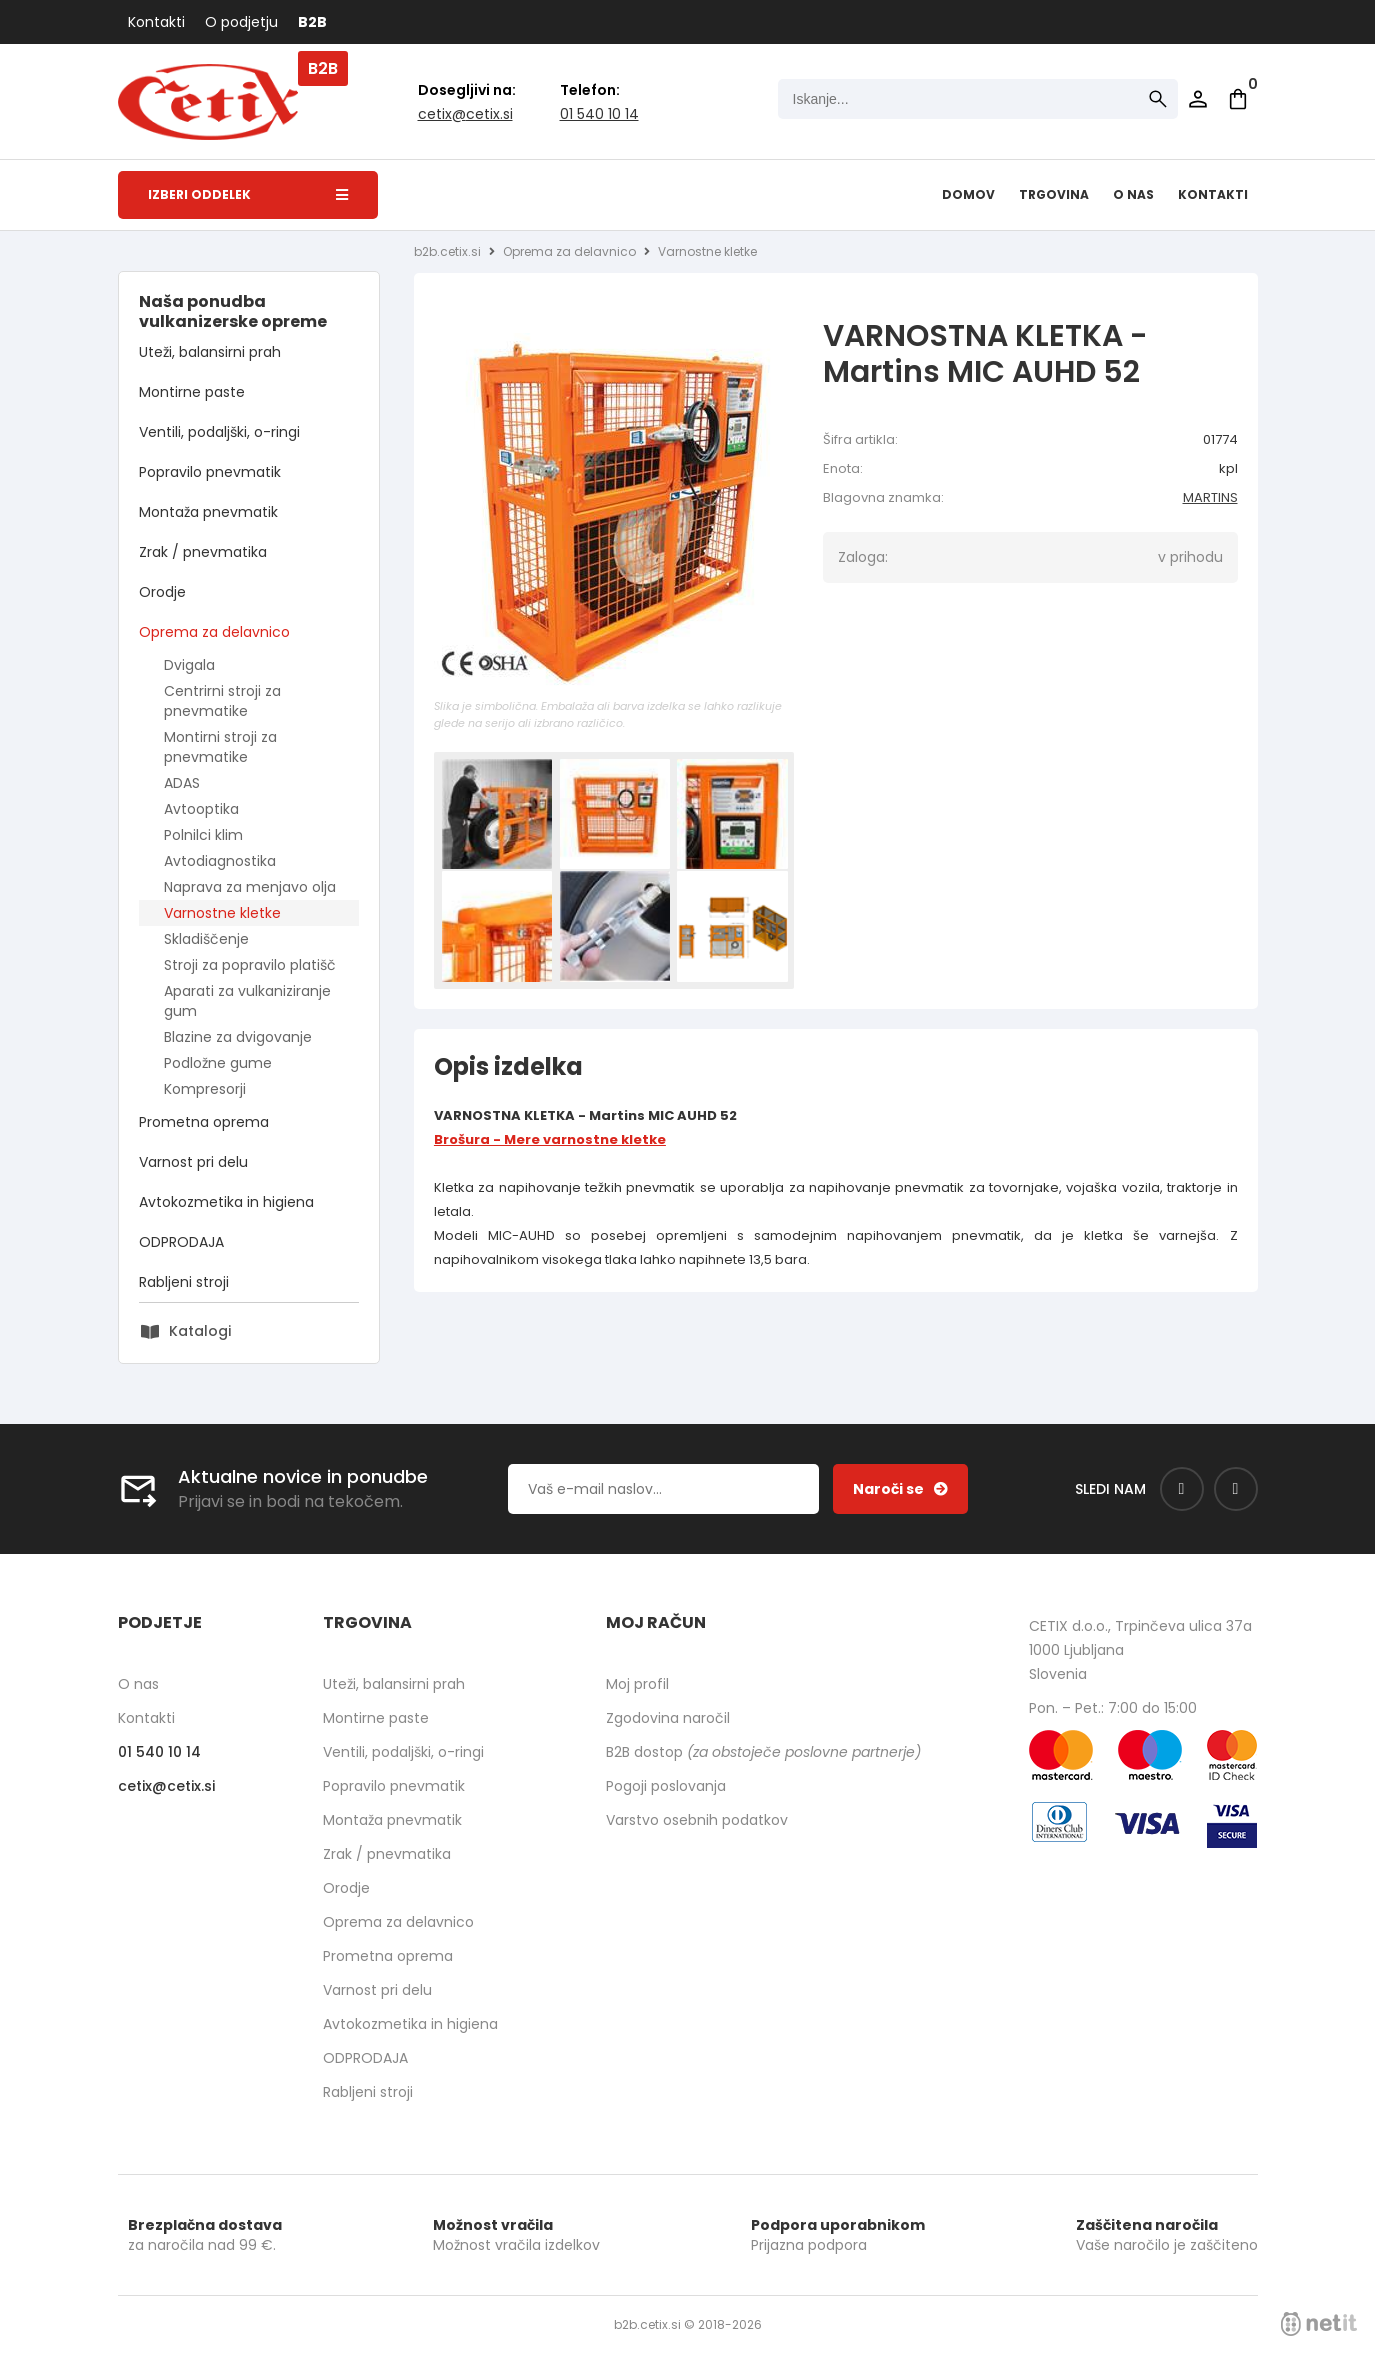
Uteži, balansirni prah (210, 352)
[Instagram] (1236, 1489)
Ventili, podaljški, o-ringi (219, 432)
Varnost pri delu (193, 1162)
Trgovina (1054, 194)
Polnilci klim (203, 835)
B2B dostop (763, 1752)
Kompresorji (205, 1089)
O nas (1133, 194)
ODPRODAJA (181, 1242)
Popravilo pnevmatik (210, 472)
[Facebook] (1182, 1489)
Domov (968, 194)
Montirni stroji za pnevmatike (220, 747)
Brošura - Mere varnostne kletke (550, 1139)
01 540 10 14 (599, 114)
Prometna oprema (204, 1122)
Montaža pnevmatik (208, 512)
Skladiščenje (206, 939)
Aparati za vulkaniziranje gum (247, 1001)
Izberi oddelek (248, 194)
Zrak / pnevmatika (203, 552)
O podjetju (241, 22)
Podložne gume (218, 1063)
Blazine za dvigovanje (238, 1037)
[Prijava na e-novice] (900, 1489)
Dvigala (189, 665)
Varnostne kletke (222, 913)
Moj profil (637, 1684)
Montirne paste (192, 392)
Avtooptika (201, 809)
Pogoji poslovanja (666, 1786)
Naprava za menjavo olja (250, 887)
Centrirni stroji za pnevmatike (222, 701)
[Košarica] (1238, 99)
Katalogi (200, 1331)
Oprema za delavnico (214, 632)
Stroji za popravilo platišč (250, 965)
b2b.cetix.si (447, 251)
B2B (312, 22)
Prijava (1198, 99)
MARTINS (1210, 497)
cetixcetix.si (465, 114)
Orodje (162, 592)
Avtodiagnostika (220, 861)
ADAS (182, 783)
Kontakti (156, 22)
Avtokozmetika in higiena (226, 1202)
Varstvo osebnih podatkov (697, 1820)
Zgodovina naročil (668, 1718)
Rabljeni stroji (184, 1282)
